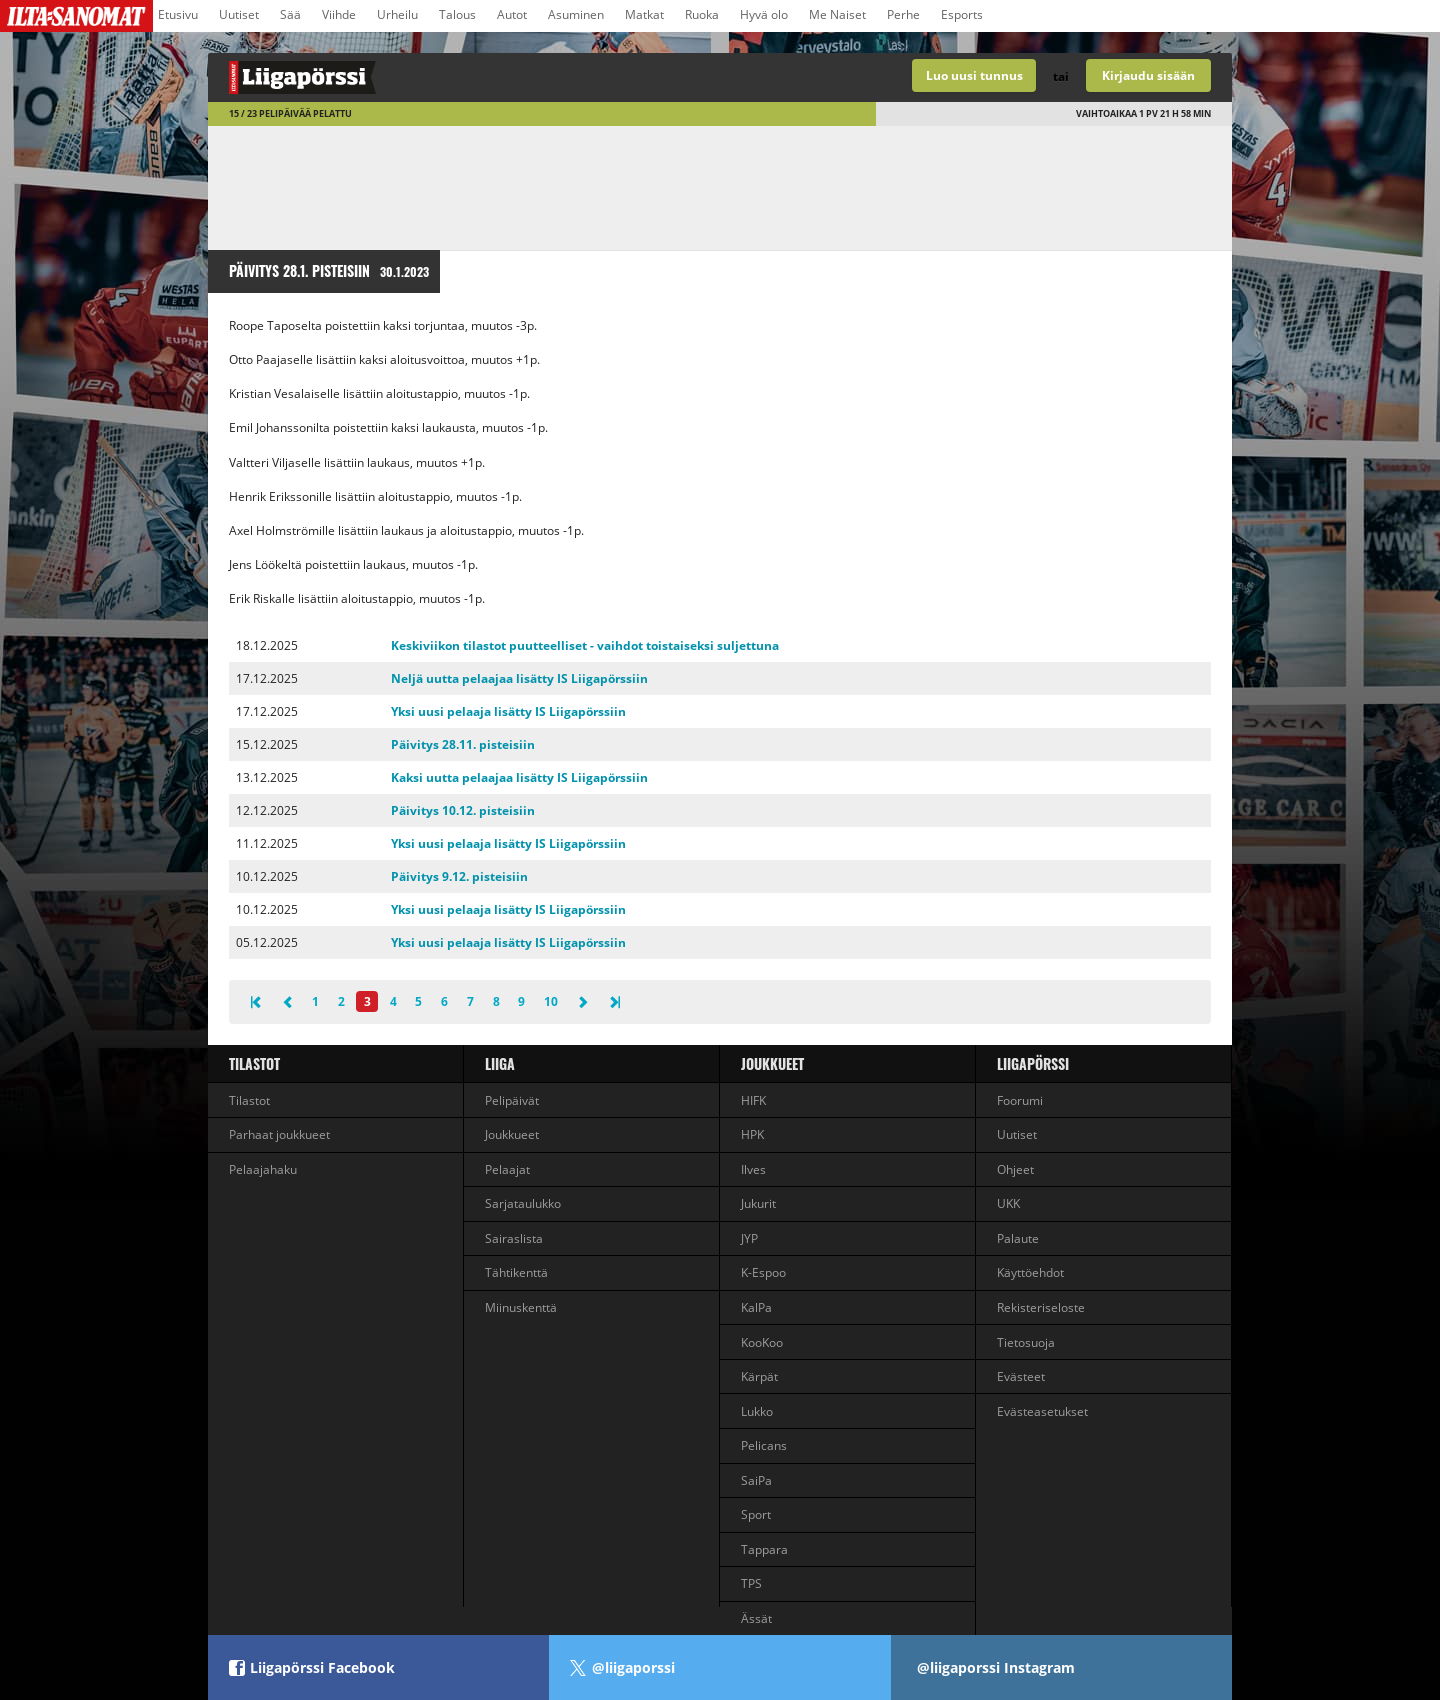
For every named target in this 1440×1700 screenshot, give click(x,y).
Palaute (1018, 1238)
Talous (457, 14)
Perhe (903, 14)
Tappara (764, 1549)
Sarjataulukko (523, 1203)
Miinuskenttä (521, 1307)
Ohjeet (1015, 1169)
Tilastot (254, 1063)
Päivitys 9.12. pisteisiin (459, 876)
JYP (749, 1238)
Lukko (757, 1411)
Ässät (756, 1618)
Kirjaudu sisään (1148, 75)
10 (551, 1001)
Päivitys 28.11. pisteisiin (463, 744)
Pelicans (764, 1445)
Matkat (644, 14)
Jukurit (758, 1203)
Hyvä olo (764, 14)
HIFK (753, 1100)
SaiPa (756, 1480)
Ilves (753, 1169)
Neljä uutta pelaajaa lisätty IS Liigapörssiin (519, 678)
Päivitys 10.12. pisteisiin (463, 810)
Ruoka (702, 14)
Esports (962, 14)
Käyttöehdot (1030, 1272)
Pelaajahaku (263, 1169)
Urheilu (397, 14)
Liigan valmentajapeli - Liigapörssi (464, 77)
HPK (752, 1134)
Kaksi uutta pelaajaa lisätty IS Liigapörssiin (519, 777)
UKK (1008, 1203)
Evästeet (1021, 1376)
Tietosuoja (1026, 1342)
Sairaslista (514, 1238)
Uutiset (239, 14)
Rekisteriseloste (1041, 1307)
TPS (751, 1583)
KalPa (756, 1307)
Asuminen (576, 14)
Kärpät (759, 1376)
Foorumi (1020, 1100)
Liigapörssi (1033, 1063)
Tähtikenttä (516, 1272)
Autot (512, 14)
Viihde (339, 14)
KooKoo (762, 1342)
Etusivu (178, 14)
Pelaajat (507, 1169)
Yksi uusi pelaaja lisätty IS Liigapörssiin (508, 711)
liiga (500, 1063)
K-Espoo (763, 1272)
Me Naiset (837, 14)
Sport (756, 1514)
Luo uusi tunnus (974, 75)
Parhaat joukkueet (279, 1134)
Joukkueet (512, 1134)
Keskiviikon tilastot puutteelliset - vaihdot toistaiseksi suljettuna (585, 645)
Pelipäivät (512, 1100)
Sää (290, 14)
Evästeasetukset (1042, 1411)
